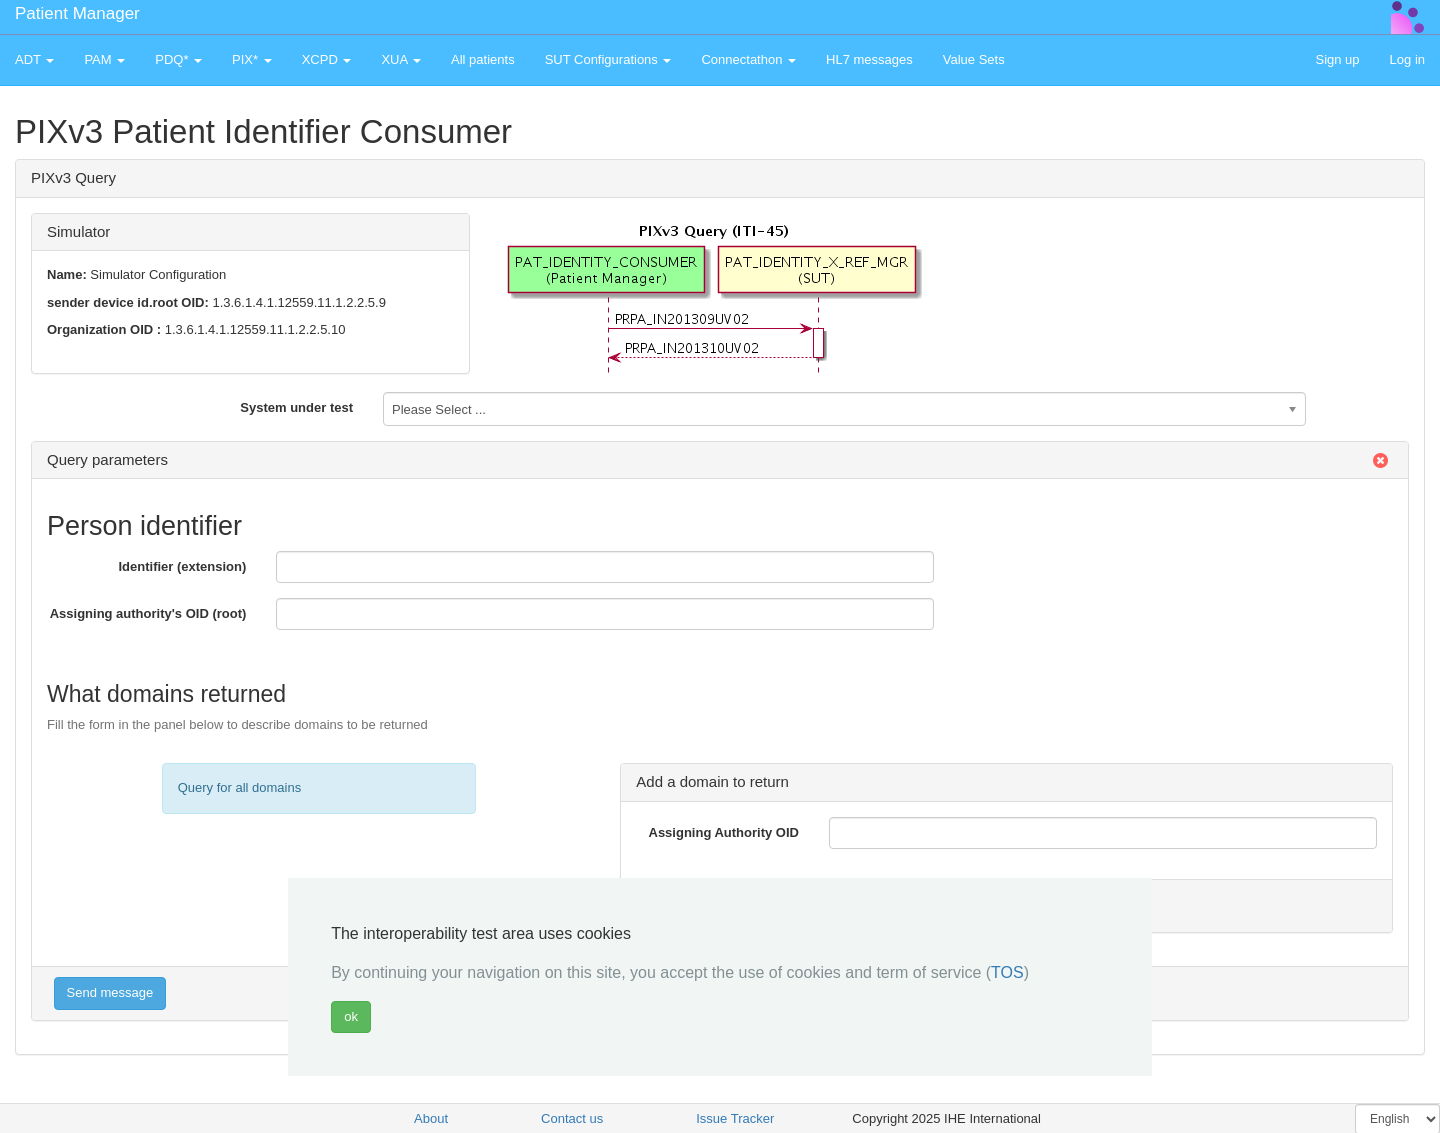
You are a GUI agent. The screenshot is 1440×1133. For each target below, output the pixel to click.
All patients (483, 59)
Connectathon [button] (748, 59)
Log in (1407, 59)
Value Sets (974, 59)
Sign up (1337, 59)
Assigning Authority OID (724, 832)
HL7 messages (869, 59)
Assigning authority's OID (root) (148, 613)
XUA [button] (401, 59)
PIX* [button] (252, 59)
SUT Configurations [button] (608, 59)
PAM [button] (104, 59)
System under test (296, 407)
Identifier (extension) (182, 566)
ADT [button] (34, 59)
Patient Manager (77, 13)
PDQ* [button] (178, 59)
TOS (1007, 972)
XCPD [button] (327, 59)
